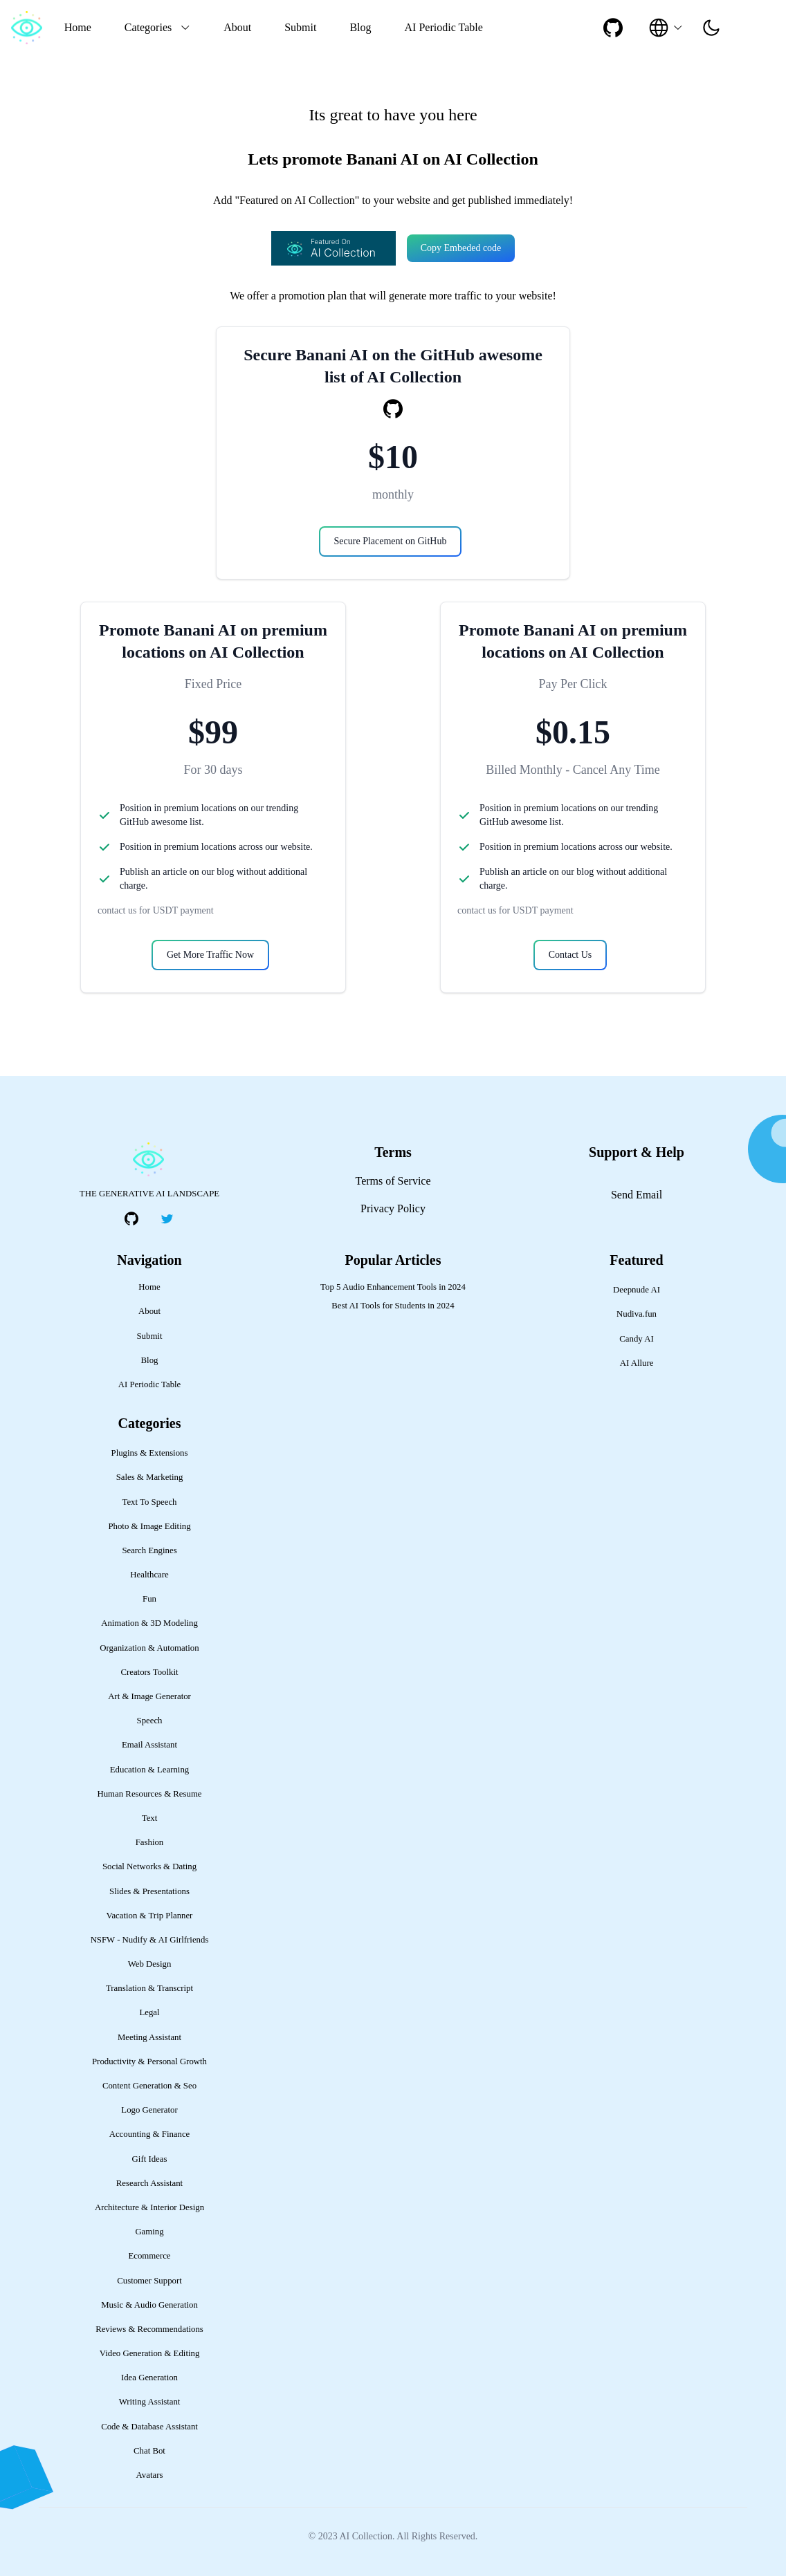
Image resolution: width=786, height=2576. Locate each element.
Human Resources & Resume (149, 1794)
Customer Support (149, 2281)
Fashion (150, 1842)
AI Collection (365, 2536)
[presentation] (711, 27)
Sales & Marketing (149, 1477)
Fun (149, 1599)
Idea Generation (149, 2377)
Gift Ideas (149, 2159)
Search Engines (149, 1550)
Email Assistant (149, 1745)
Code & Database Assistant (149, 2426)
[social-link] (613, 27)
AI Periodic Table (444, 27)
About (237, 27)
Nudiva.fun (636, 1314)
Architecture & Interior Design (149, 2207)
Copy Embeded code (461, 248)
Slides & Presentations (149, 1891)
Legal (149, 2012)
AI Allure (637, 1363)
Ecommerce (149, 2256)
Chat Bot (149, 2451)
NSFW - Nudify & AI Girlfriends (150, 1940)
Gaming (149, 2231)
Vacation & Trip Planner (150, 1915)
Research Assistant (149, 2183)
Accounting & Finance (149, 2134)
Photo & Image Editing (149, 1526)
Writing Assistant (150, 2402)
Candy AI (636, 1339)
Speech (150, 1720)
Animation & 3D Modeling (149, 1623)
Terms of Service (392, 1181)
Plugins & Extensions (149, 1453)
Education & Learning (149, 1770)
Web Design (150, 1964)
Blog (360, 27)
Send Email (636, 1195)
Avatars (149, 2475)
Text (150, 1818)
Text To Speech (149, 1502)
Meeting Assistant (149, 2037)
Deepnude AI (636, 1290)
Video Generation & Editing (150, 2353)
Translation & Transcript (149, 1988)
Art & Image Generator (149, 1696)
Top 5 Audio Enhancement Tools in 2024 (393, 1287)
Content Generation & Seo (149, 2086)
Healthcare (149, 1574)
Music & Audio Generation (149, 2305)
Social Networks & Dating (149, 1866)
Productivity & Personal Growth (149, 2061)
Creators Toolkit (149, 1672)
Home (77, 27)
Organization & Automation (149, 1648)
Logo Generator (149, 2110)
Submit (300, 27)
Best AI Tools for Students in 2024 (392, 1305)
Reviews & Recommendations (149, 2329)
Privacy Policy (393, 1208)
